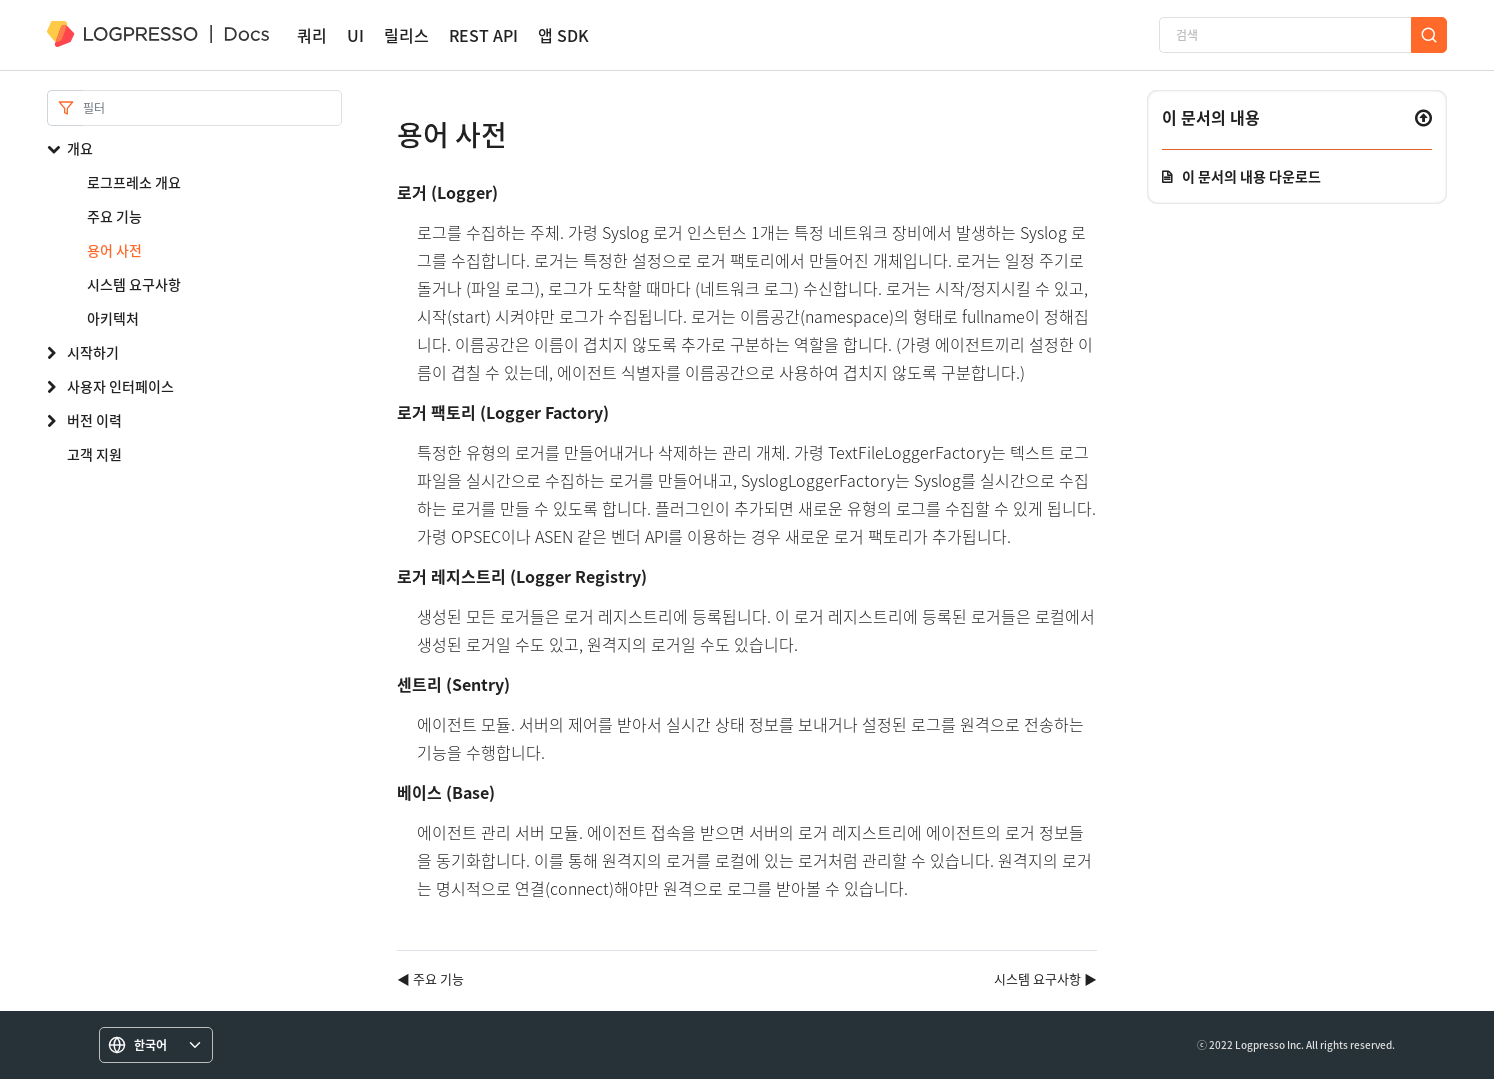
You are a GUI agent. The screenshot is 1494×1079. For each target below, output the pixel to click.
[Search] (212, 108)
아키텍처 (113, 318)
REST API (483, 35)
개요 (80, 148)
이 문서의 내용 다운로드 (1251, 176)
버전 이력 (94, 420)
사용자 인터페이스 (120, 386)
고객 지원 (94, 454)
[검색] (1285, 35)
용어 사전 (114, 250)
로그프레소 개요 (134, 182)
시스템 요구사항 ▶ (1045, 978)
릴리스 (406, 35)
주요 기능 (114, 216)
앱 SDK (563, 35)
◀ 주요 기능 (430, 978)
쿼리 (312, 35)
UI (355, 35)
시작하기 (93, 352)
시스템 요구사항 (134, 284)
